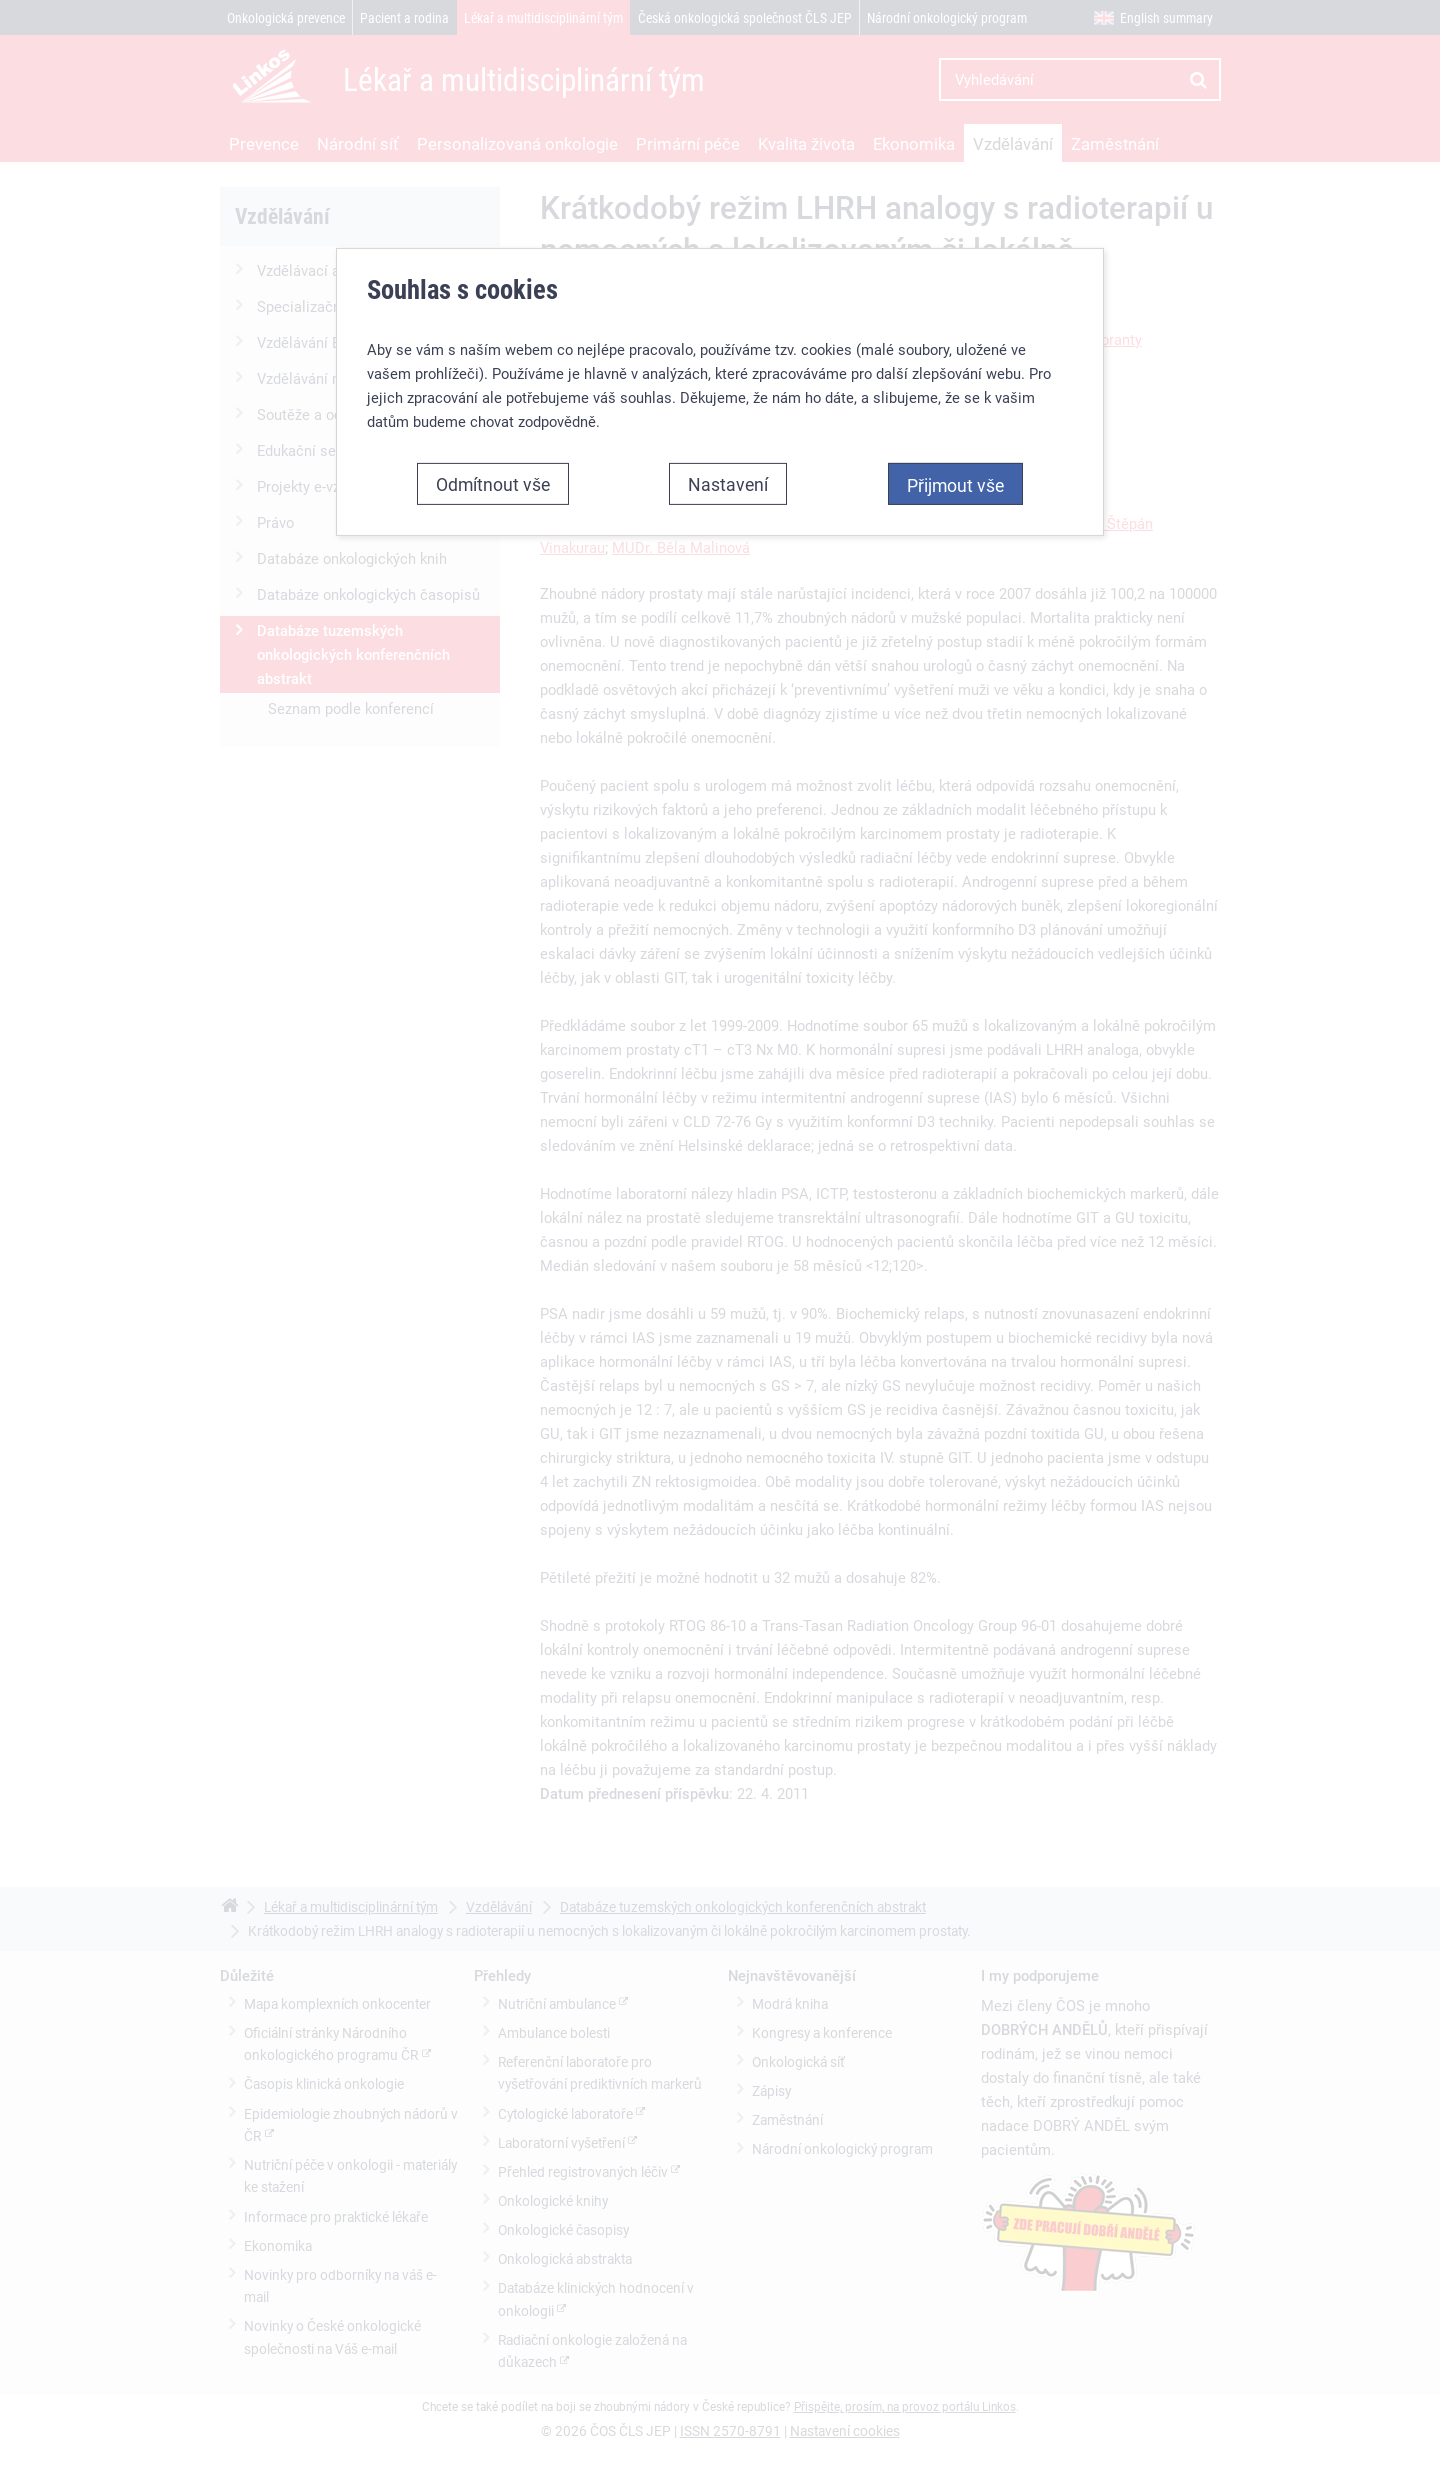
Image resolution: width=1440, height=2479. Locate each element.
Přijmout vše (955, 472)
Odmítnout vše (493, 471)
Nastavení (728, 471)
